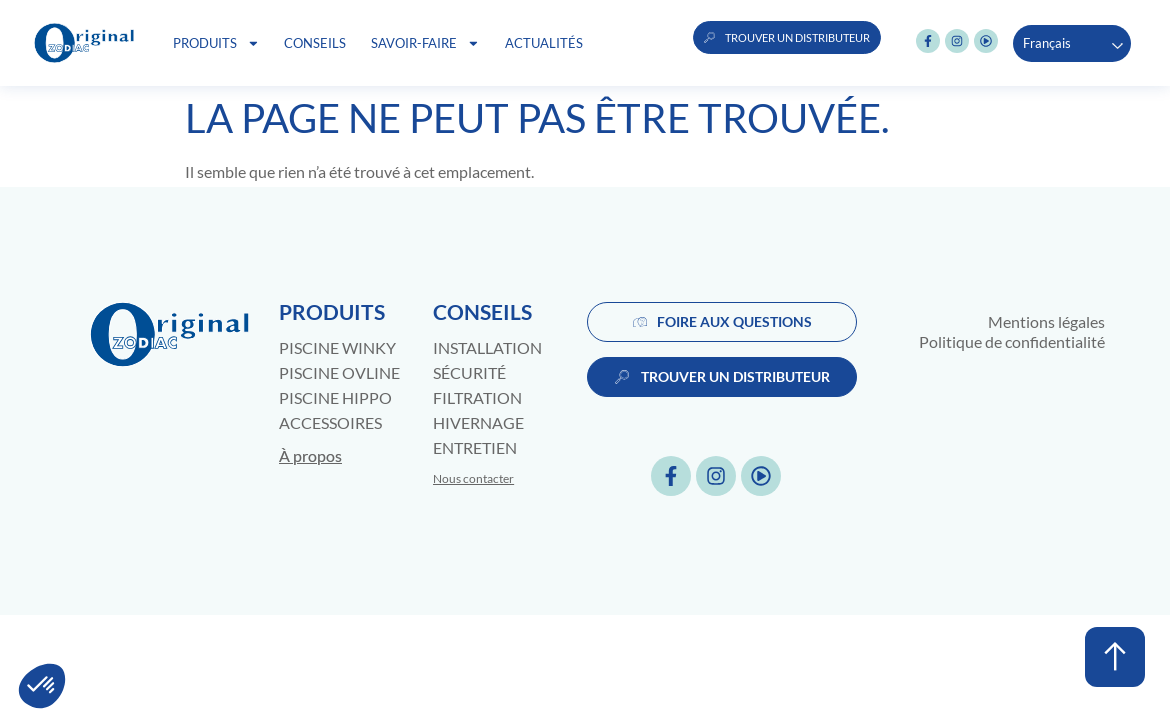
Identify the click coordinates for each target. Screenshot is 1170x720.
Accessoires (330, 422)
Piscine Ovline (339, 372)
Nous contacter (473, 478)
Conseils (315, 43)
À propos (310, 455)
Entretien (475, 447)
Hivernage (478, 422)
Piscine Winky (337, 347)
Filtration (477, 397)
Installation (487, 347)
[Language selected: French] (1072, 43)
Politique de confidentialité (1012, 341)
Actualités (544, 43)
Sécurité (469, 372)
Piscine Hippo (335, 397)
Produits (216, 43)
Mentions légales (1046, 321)
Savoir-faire (425, 43)
